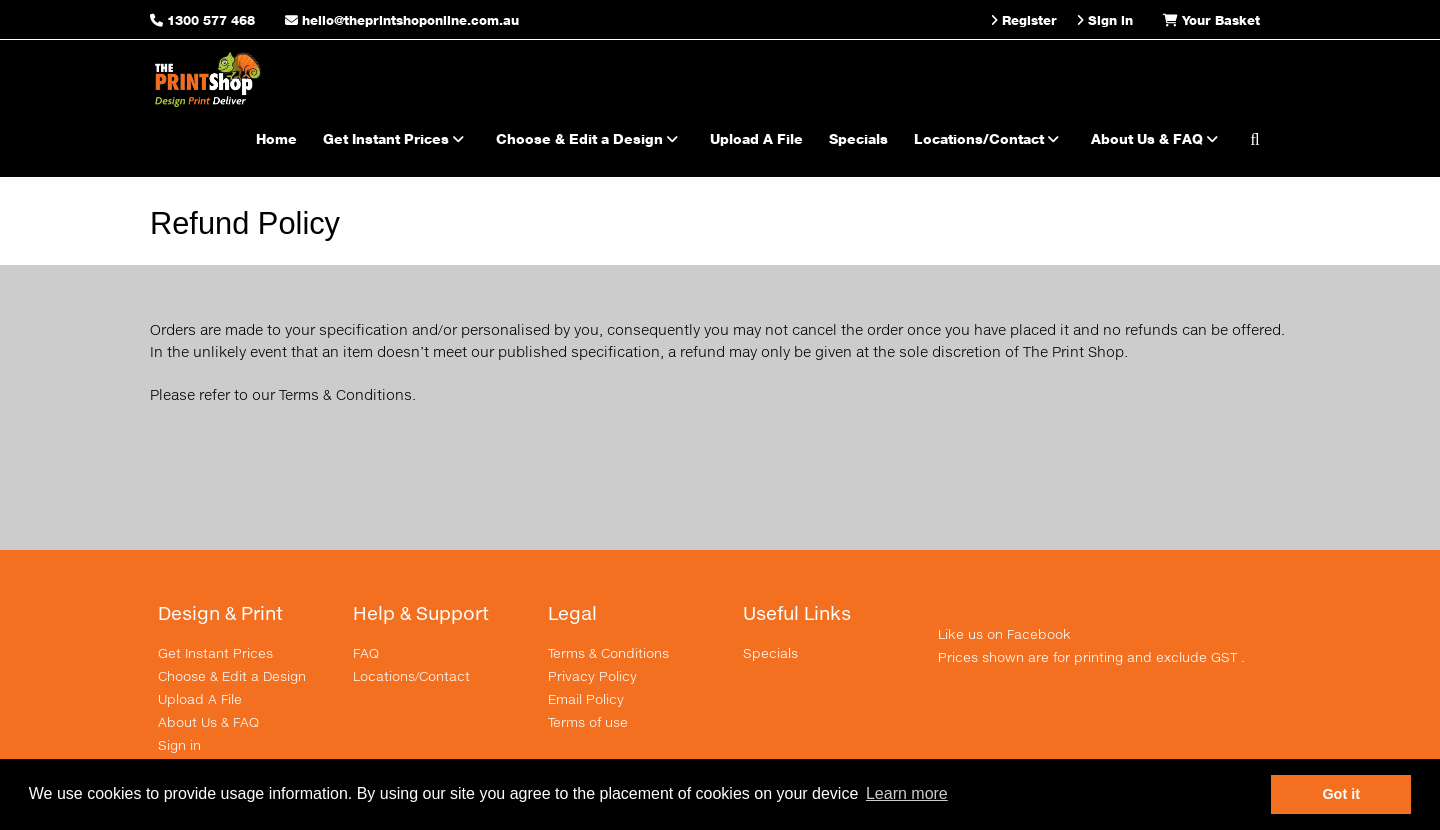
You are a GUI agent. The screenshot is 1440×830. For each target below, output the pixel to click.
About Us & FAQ (1157, 138)
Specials (858, 138)
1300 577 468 (211, 20)
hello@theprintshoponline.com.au (402, 20)
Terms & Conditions (608, 653)
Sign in (179, 745)
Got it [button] (1341, 794)
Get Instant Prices (396, 138)
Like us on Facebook (1004, 634)
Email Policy (586, 699)
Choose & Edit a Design (590, 138)
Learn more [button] (907, 793)
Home (276, 138)
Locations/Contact (989, 138)
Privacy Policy (592, 676)
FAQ (366, 653)
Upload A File (756, 138)
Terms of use (588, 722)
